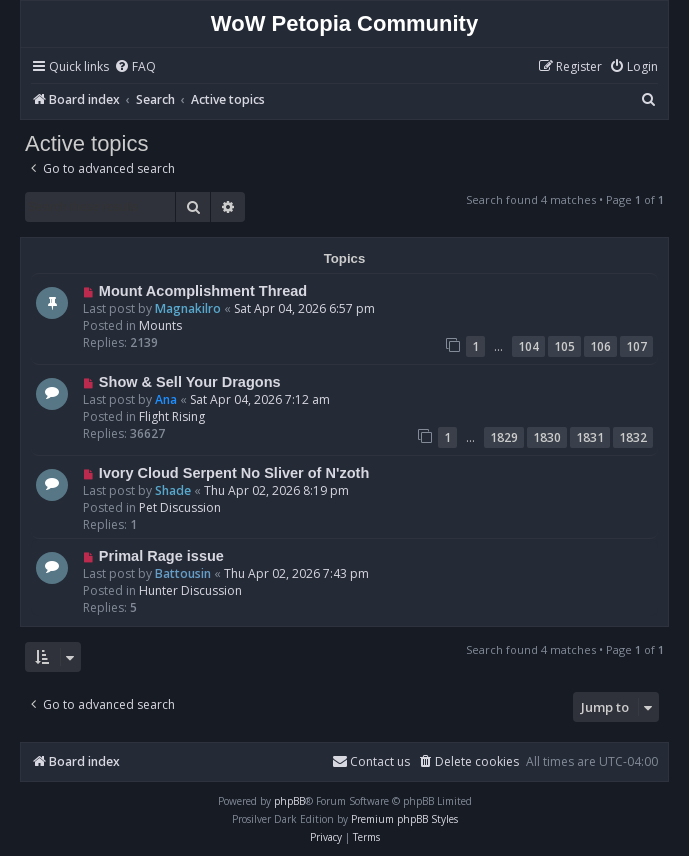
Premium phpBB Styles (404, 819)
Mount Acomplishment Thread (203, 291)
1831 (590, 437)
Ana (166, 399)
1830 (547, 437)
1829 (504, 437)
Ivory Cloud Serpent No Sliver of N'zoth (234, 473)
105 (564, 346)
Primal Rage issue (161, 556)
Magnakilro (188, 308)
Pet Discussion (180, 507)
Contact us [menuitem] (371, 761)
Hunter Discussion (190, 590)
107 (636, 346)
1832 (633, 437)
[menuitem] (135, 67)
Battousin (183, 573)
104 (528, 346)
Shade (173, 490)
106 (600, 346)
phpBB (289, 801)
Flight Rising (172, 416)
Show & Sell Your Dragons (190, 382)
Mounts (160, 325)
